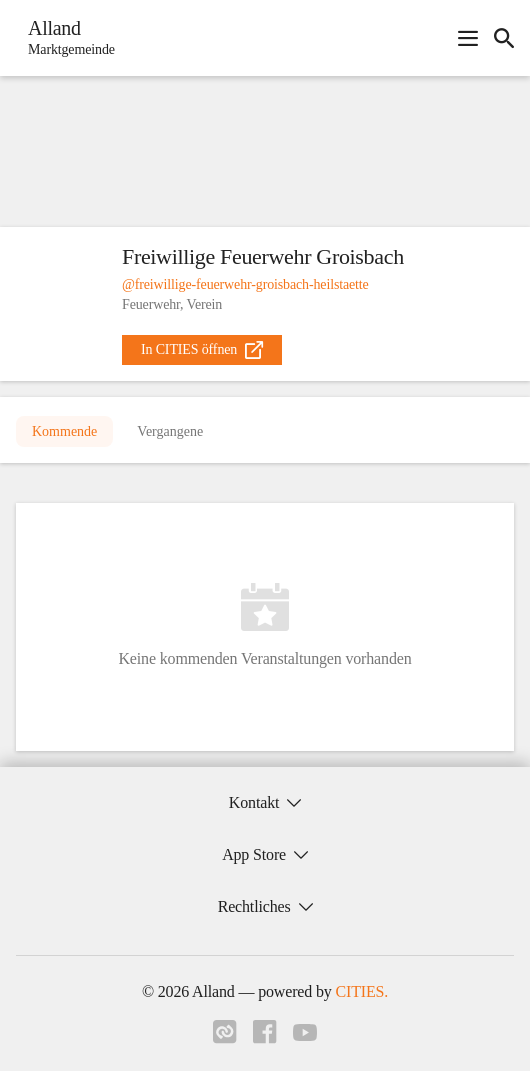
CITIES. (361, 991)
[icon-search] (504, 38)
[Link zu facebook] (265, 1038)
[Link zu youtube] (305, 1035)
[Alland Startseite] (65, 38)
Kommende (64, 431)
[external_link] (202, 350)
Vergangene (170, 431)
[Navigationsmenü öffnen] (468, 38)
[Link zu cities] (225, 1038)
